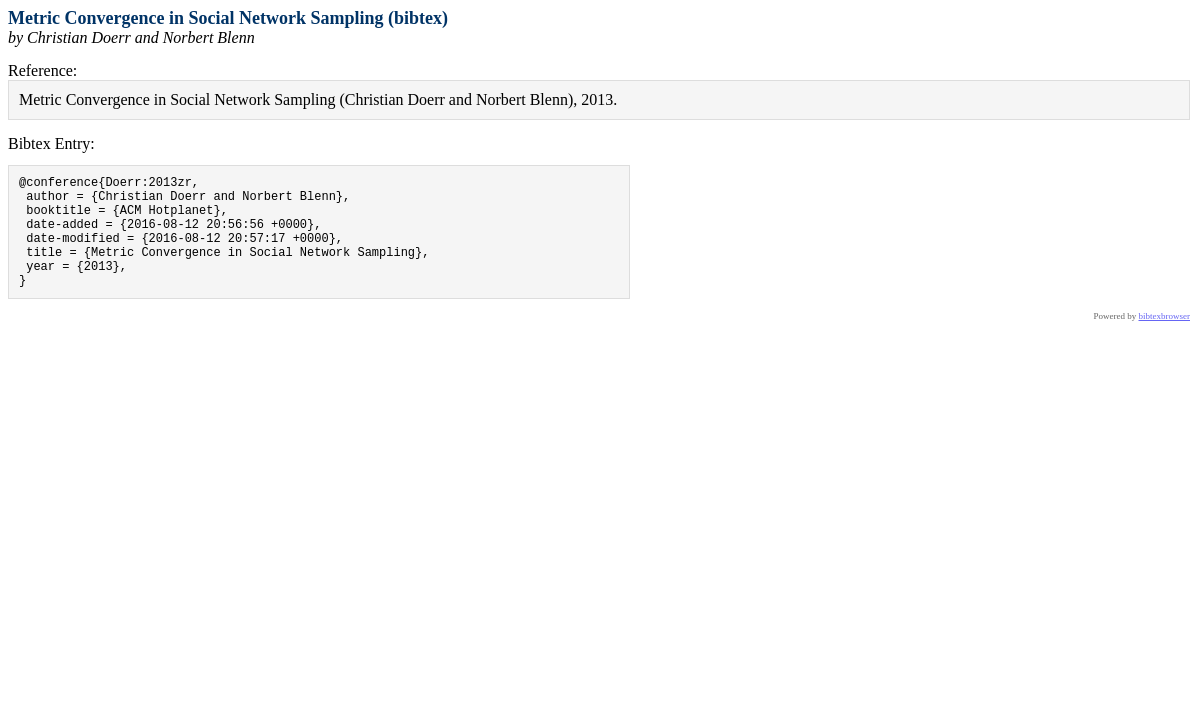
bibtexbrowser (1165, 340)
